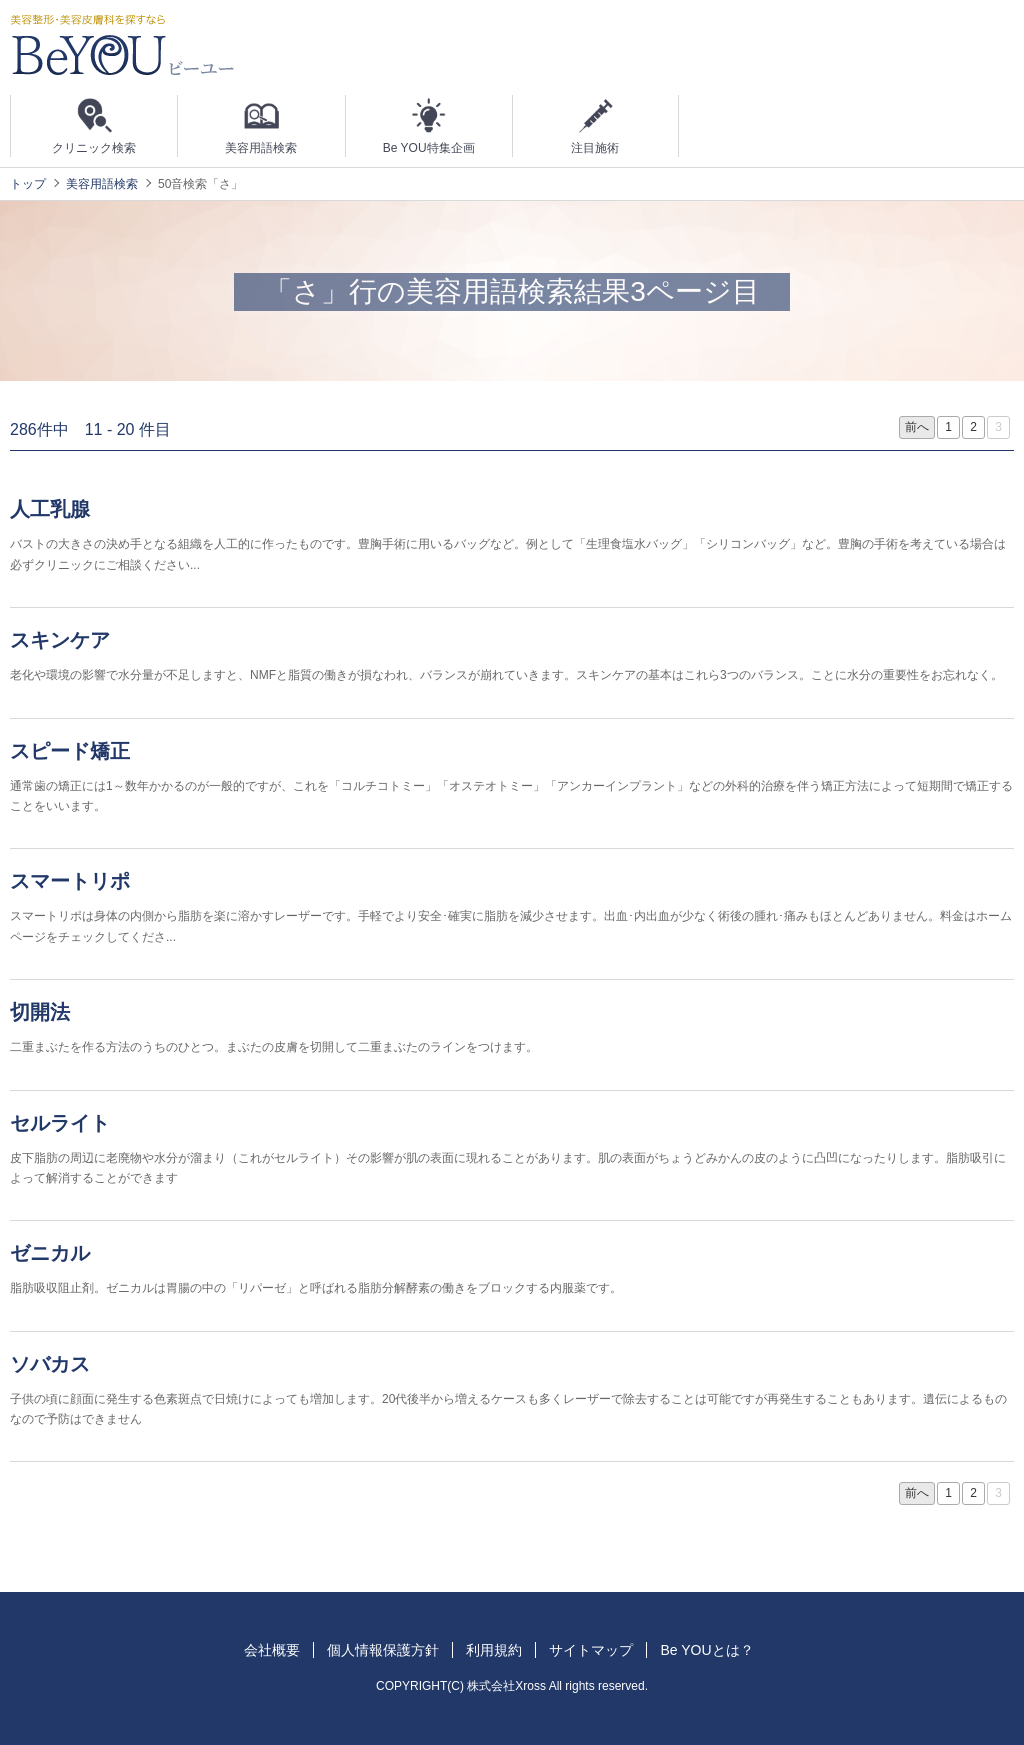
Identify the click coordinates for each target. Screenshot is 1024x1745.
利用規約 (494, 1650)
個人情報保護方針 (383, 1650)
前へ (917, 427)
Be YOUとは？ (706, 1650)
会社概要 (272, 1650)
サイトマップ (591, 1650)
